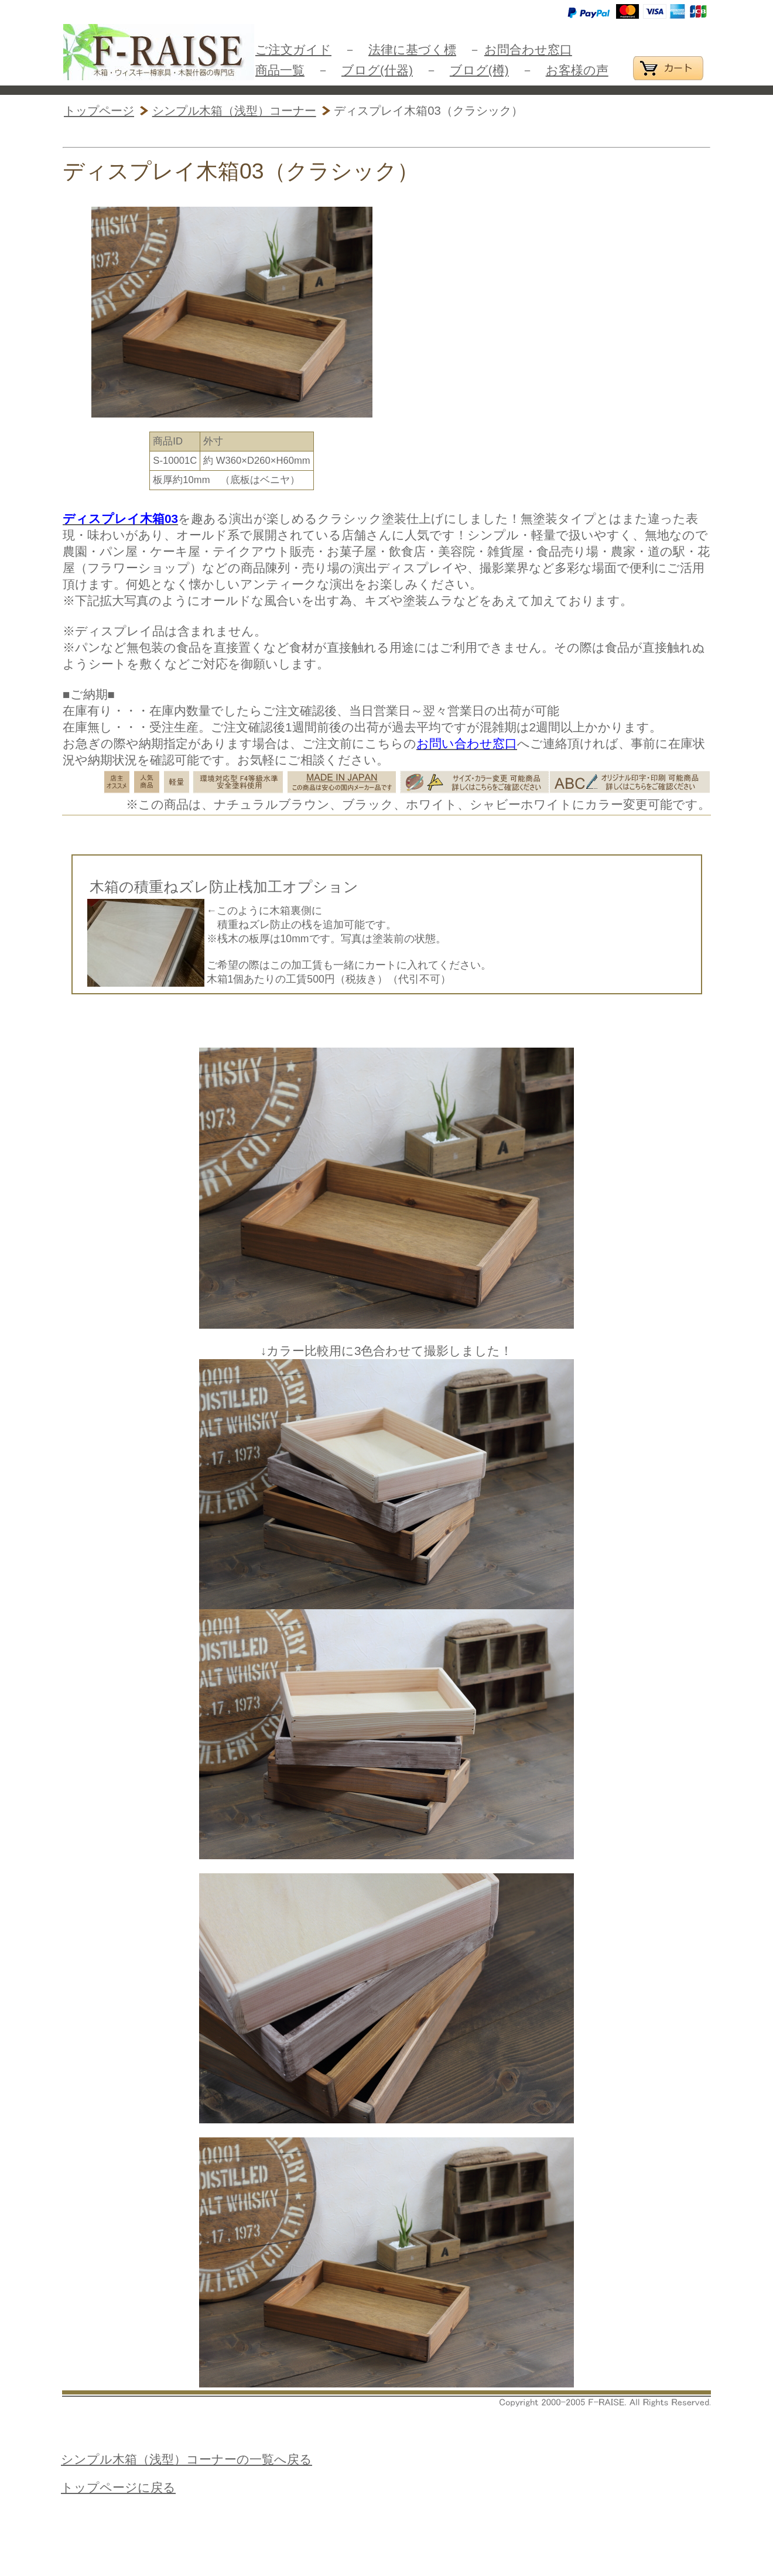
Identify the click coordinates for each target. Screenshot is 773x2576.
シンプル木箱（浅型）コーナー (234, 110)
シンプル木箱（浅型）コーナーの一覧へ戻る (186, 2459)
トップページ (99, 110)
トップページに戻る (118, 2487)
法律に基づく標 (412, 49)
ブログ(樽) (479, 70)
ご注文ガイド (293, 49)
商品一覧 (280, 70)
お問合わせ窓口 (528, 49)
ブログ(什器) (377, 70)
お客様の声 (577, 70)
